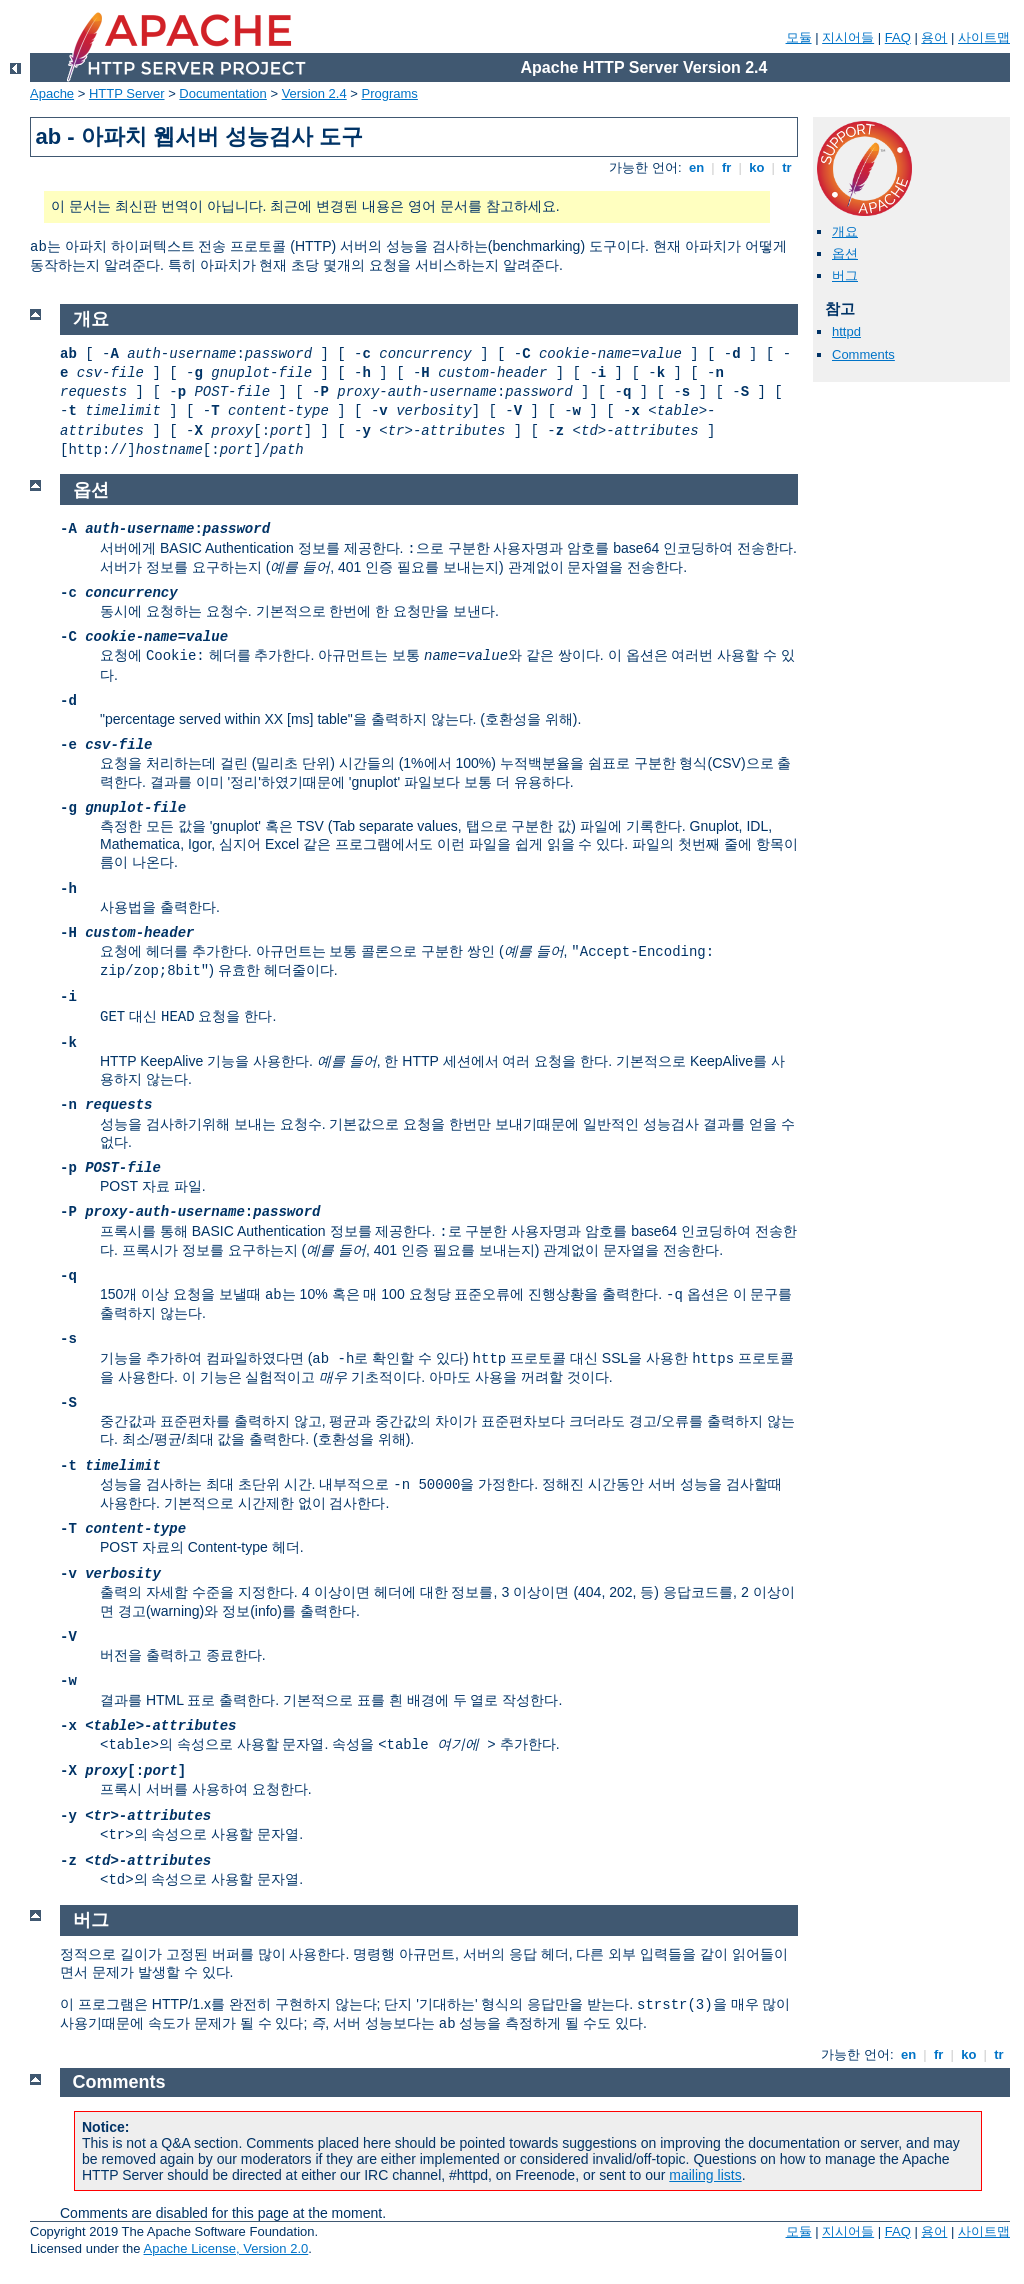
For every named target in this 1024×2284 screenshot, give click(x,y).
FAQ (898, 37)
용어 (934, 37)
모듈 (799, 37)
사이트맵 (984, 37)
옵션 (845, 253)
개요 (845, 231)
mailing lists (705, 2175)
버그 (845, 275)
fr (726, 167)
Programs (390, 93)
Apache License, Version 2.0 (225, 2248)
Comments (863, 354)
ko (757, 167)
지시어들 (848, 37)
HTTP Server (127, 93)
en (696, 167)
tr (787, 167)
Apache (52, 93)
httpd (846, 331)
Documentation (222, 93)
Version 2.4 (314, 93)
